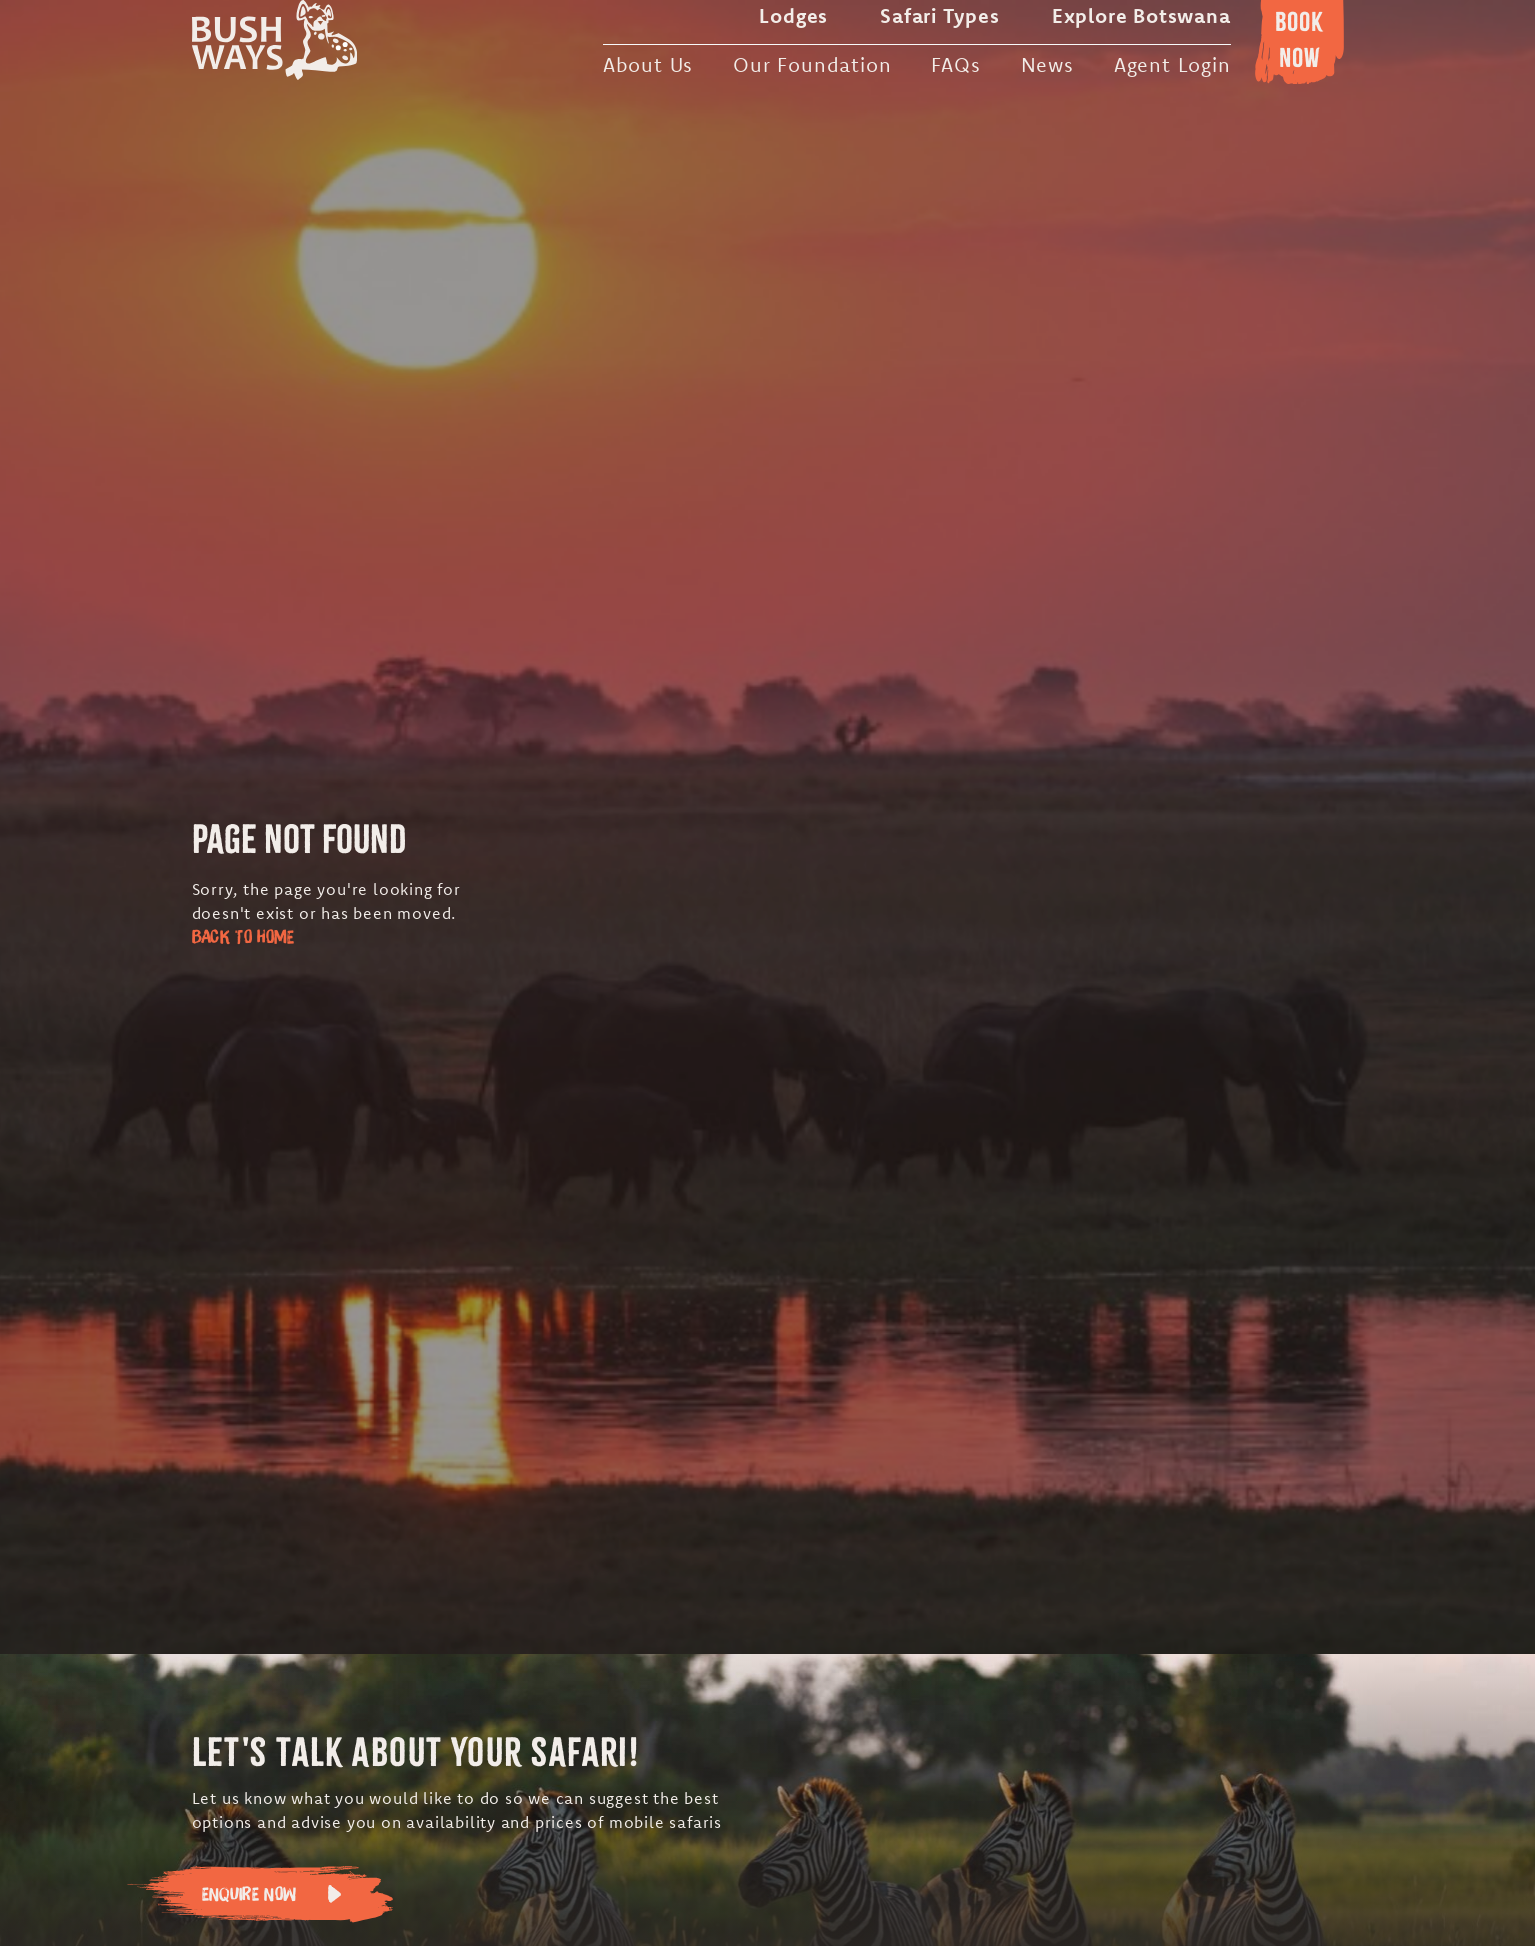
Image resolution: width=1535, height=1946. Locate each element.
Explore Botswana (1141, 31)
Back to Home (243, 936)
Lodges (793, 31)
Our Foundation (812, 80)
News (1047, 80)
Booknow (1299, 56)
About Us (648, 80)
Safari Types (940, 31)
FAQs (955, 80)
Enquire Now (272, 1894)
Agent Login (1172, 80)
